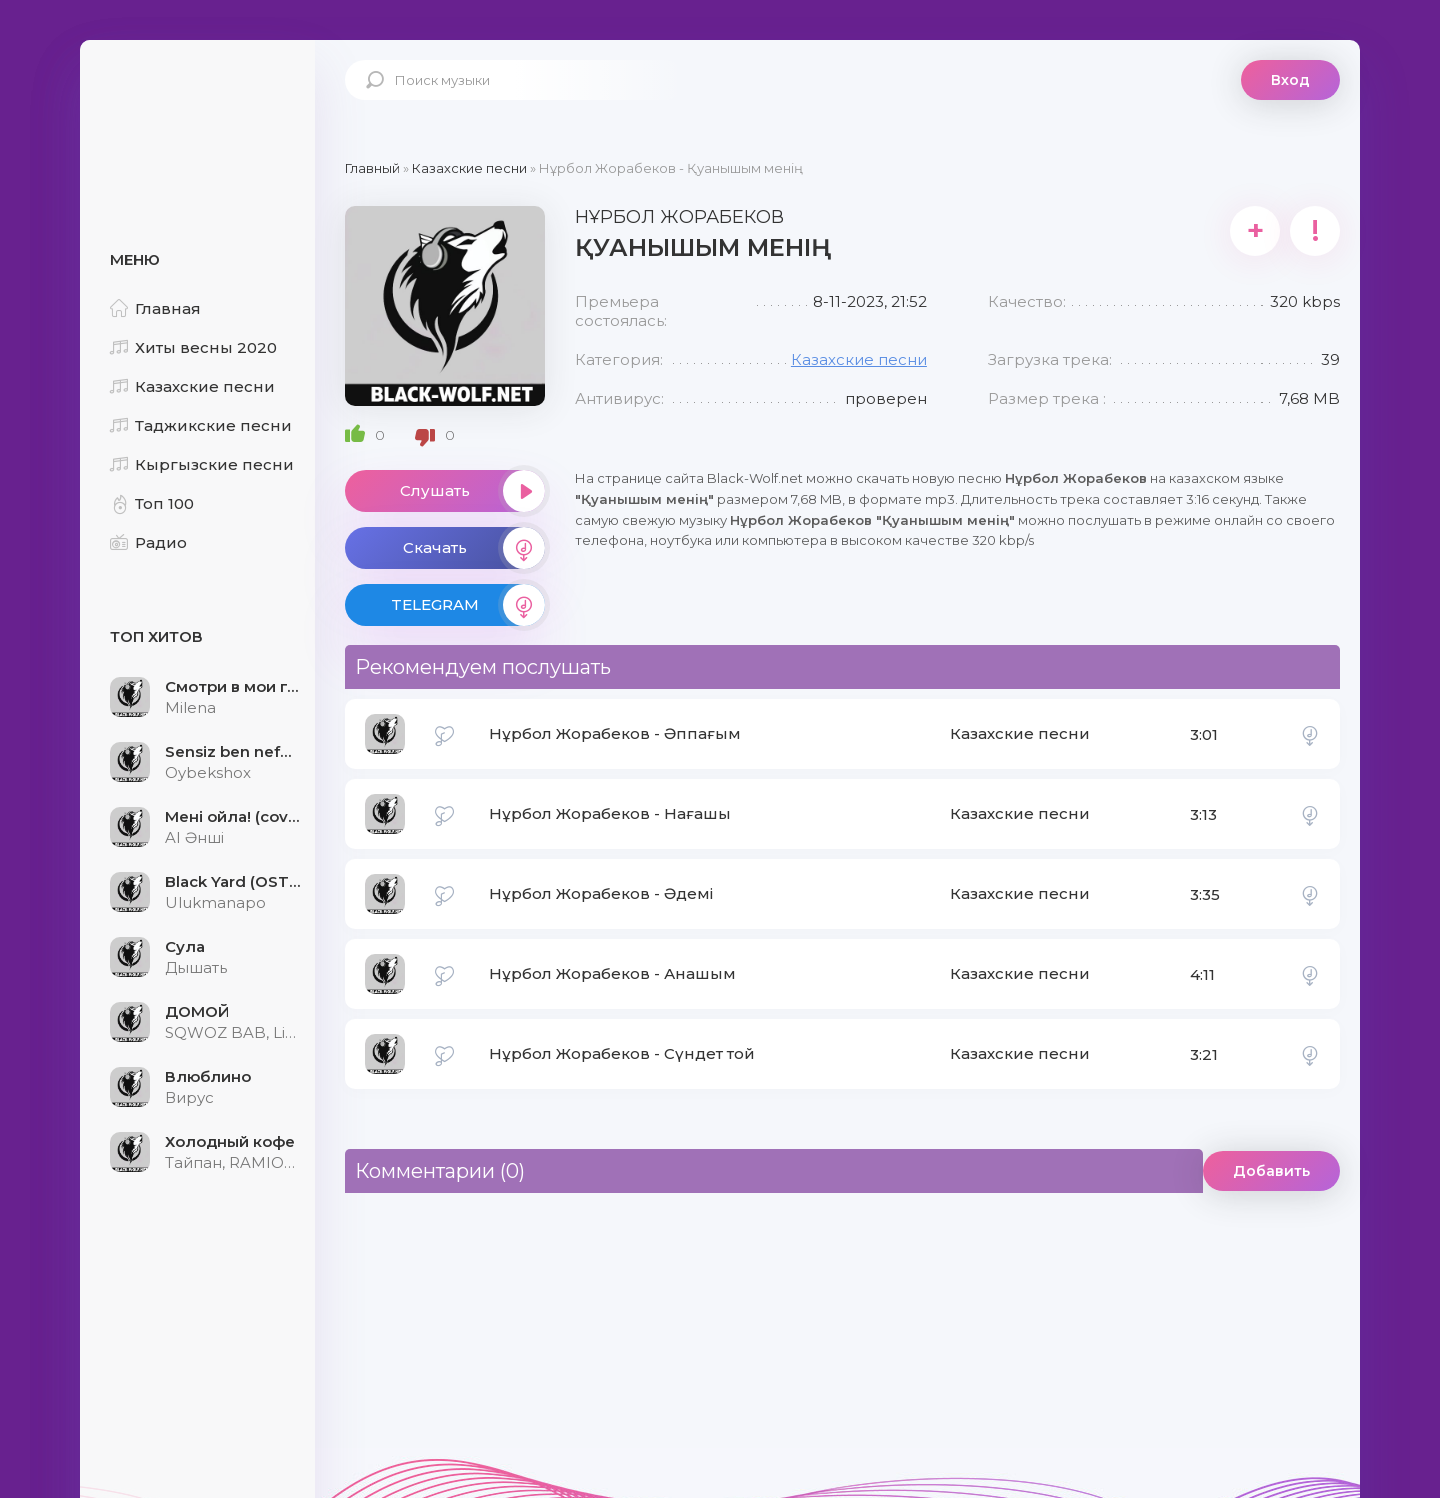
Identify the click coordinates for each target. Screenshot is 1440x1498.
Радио (148, 542)
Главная (155, 308)
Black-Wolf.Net (200, 105)
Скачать (474, 548)
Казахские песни (192, 386)
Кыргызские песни (202, 464)
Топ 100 (152, 503)
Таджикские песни (201, 425)
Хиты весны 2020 (193, 347)
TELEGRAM (468, 605)
